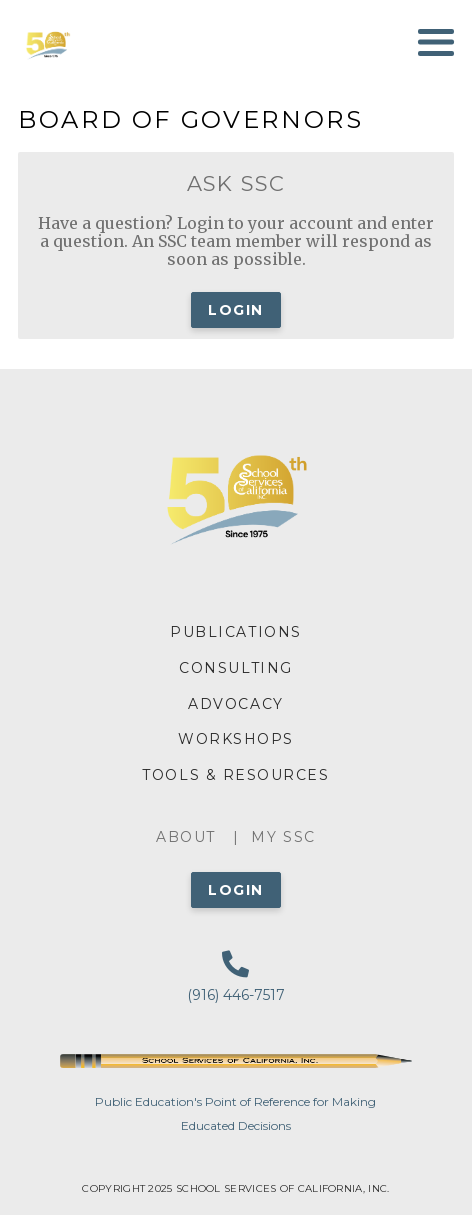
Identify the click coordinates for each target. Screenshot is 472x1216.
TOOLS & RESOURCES (235, 775)
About (186, 837)
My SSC (283, 837)
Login (236, 310)
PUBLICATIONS (235, 632)
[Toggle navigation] (436, 42)
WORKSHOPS (236, 739)
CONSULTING (235, 668)
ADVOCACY (235, 704)
